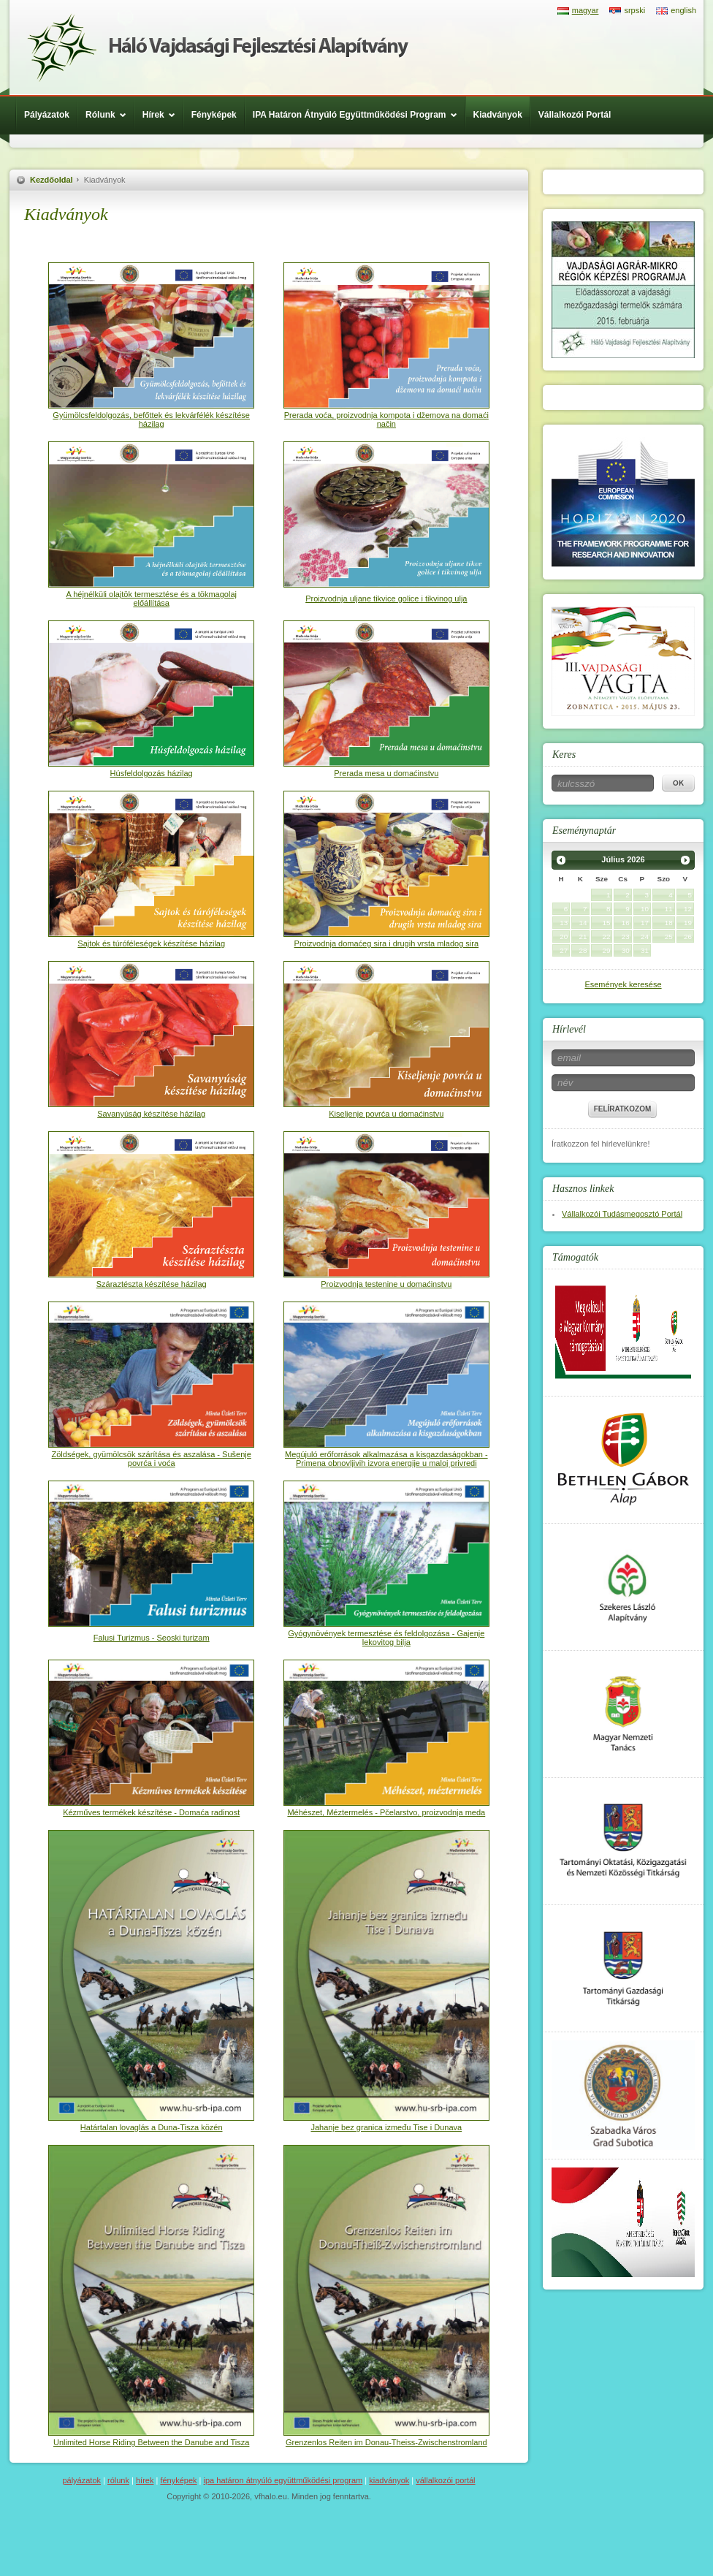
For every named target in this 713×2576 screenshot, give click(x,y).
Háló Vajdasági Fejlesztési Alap (217, 47)
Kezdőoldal (51, 179)
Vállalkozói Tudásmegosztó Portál (622, 1213)
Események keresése (622, 984)
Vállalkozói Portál (574, 115)
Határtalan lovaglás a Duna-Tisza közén (151, 2127)
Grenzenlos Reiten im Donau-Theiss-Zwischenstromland (386, 2442)
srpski (634, 10)
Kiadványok (497, 115)
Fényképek (214, 115)
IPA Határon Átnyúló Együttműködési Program (359, 114)
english (683, 10)
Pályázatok (46, 115)
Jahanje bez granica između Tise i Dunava (386, 2127)
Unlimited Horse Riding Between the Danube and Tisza (151, 2442)
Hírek (162, 114)
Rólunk (109, 114)
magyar (585, 10)
